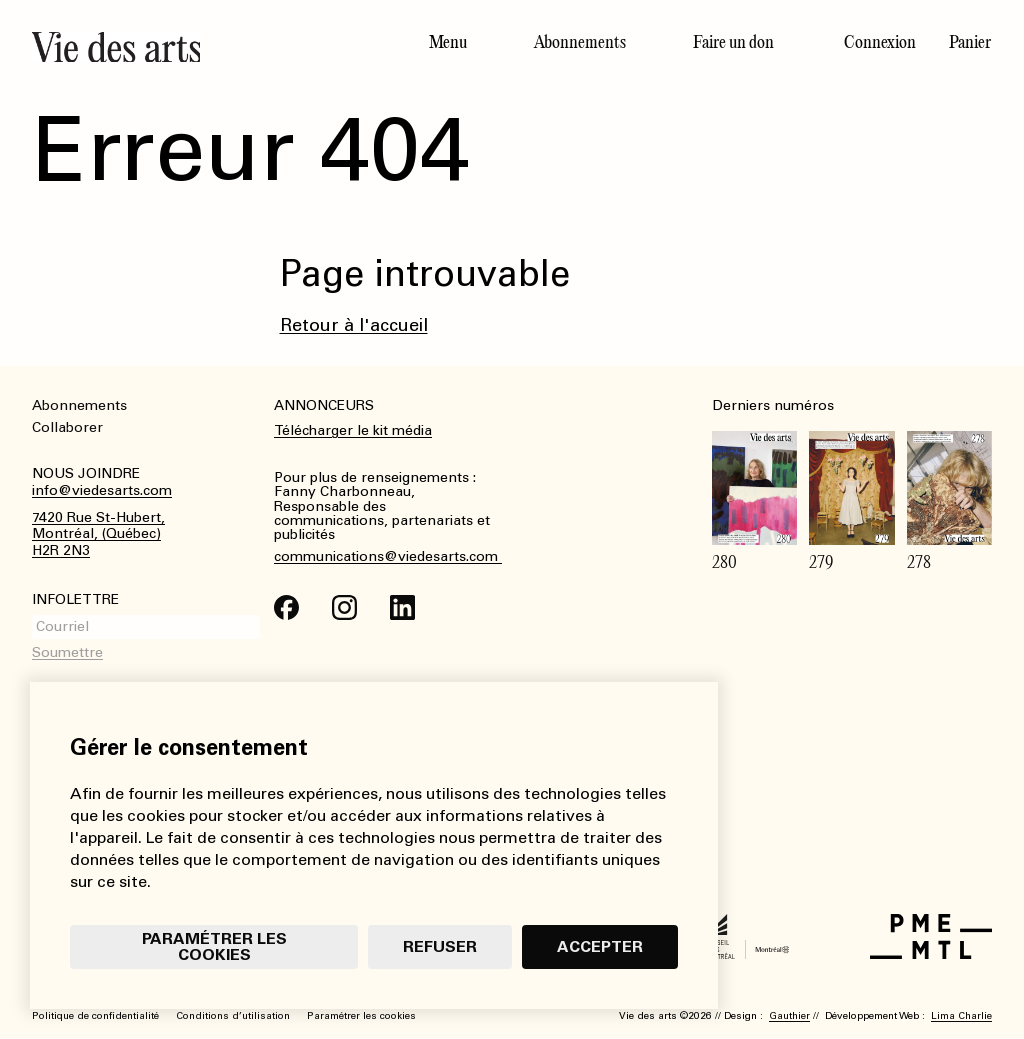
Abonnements (580, 42)
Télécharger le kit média (353, 430)
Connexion (880, 42)
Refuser (440, 946)
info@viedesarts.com (102, 491)
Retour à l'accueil (354, 325)
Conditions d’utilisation (233, 1016)
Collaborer (67, 427)
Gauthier (789, 1016)
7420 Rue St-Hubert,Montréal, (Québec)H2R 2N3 (98, 535)
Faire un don (733, 42)
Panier (970, 42)
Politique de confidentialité (95, 1016)
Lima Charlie (961, 1016)
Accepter (600, 946)
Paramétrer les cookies (214, 946)
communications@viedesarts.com (388, 557)
